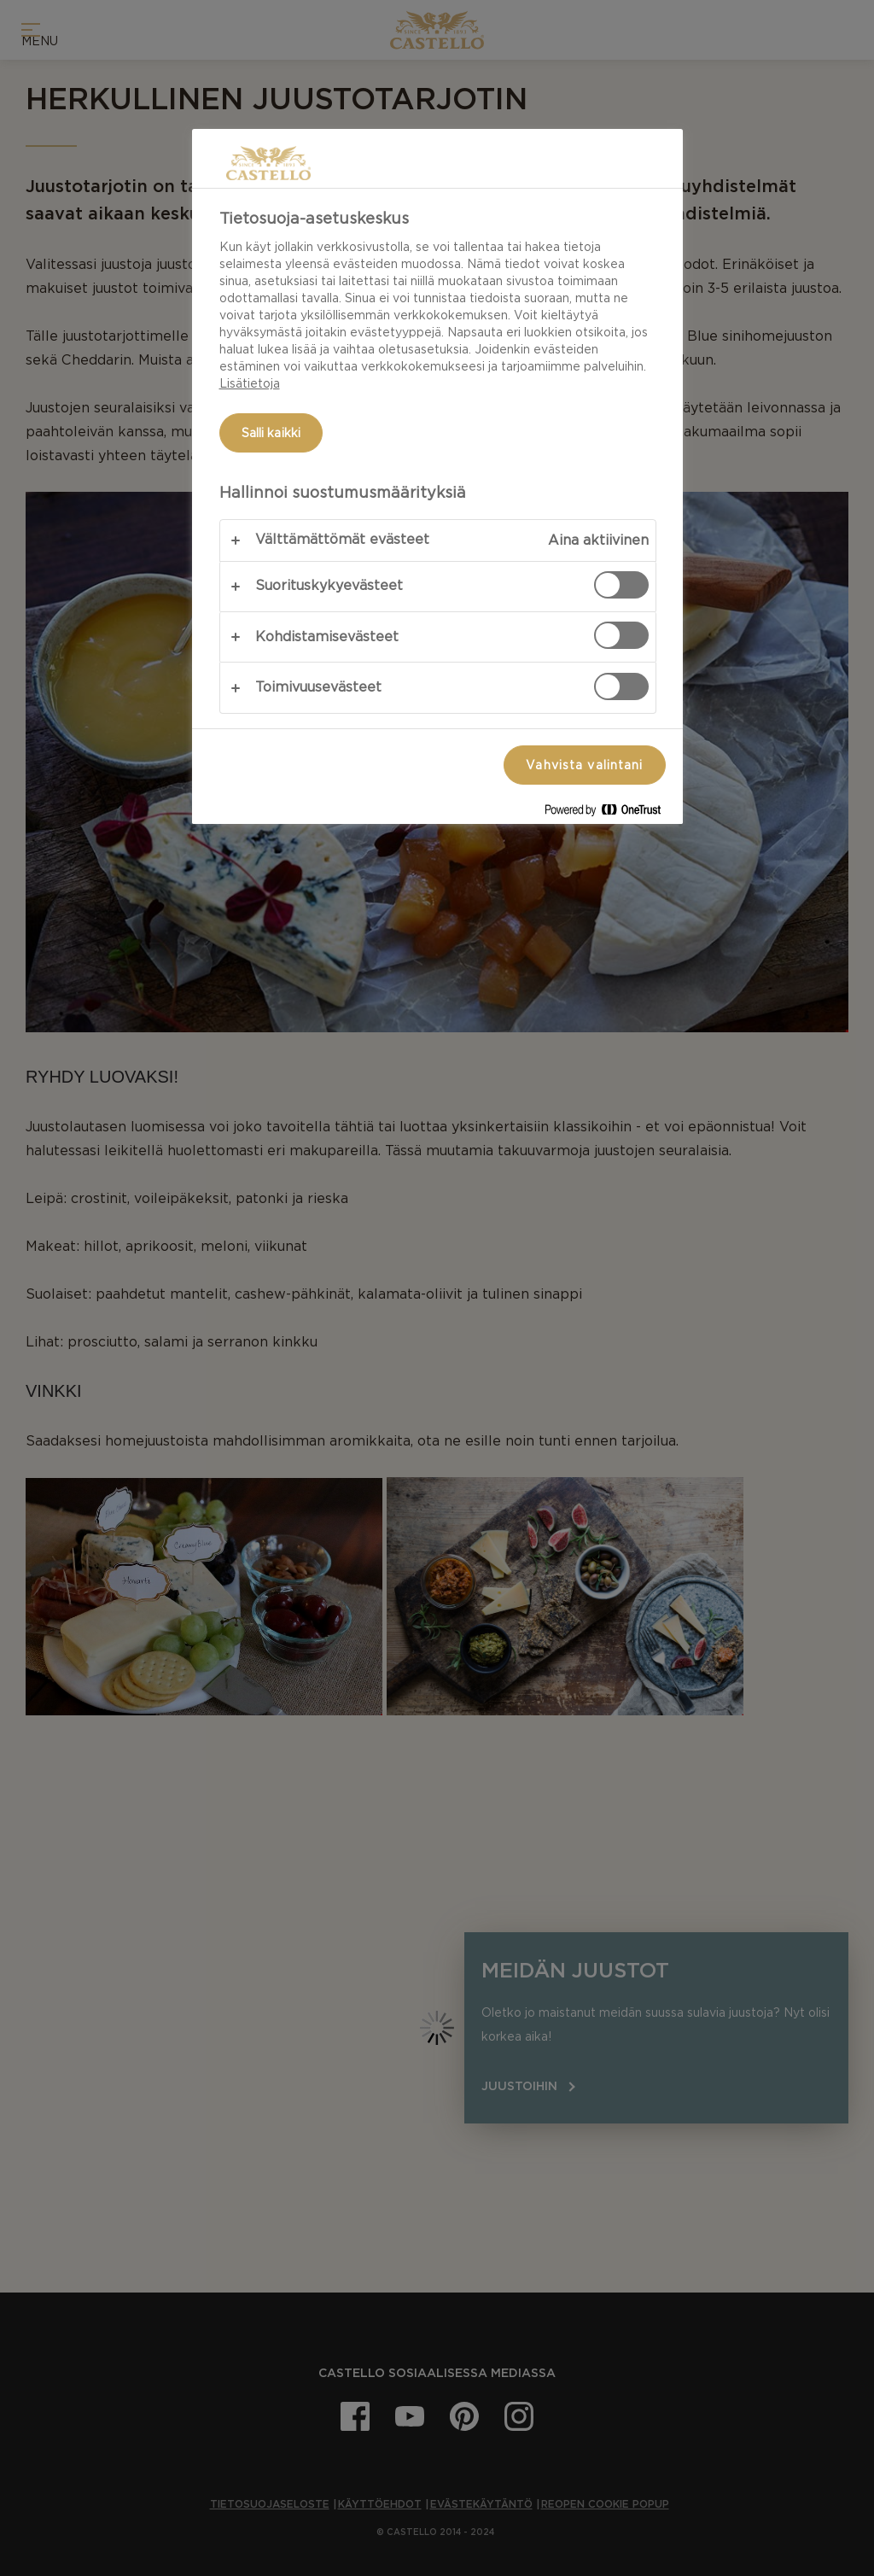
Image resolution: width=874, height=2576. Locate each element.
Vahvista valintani (584, 765)
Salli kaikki (271, 433)
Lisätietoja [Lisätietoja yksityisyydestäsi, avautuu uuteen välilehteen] (249, 383)
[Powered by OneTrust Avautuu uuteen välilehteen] (609, 813)
